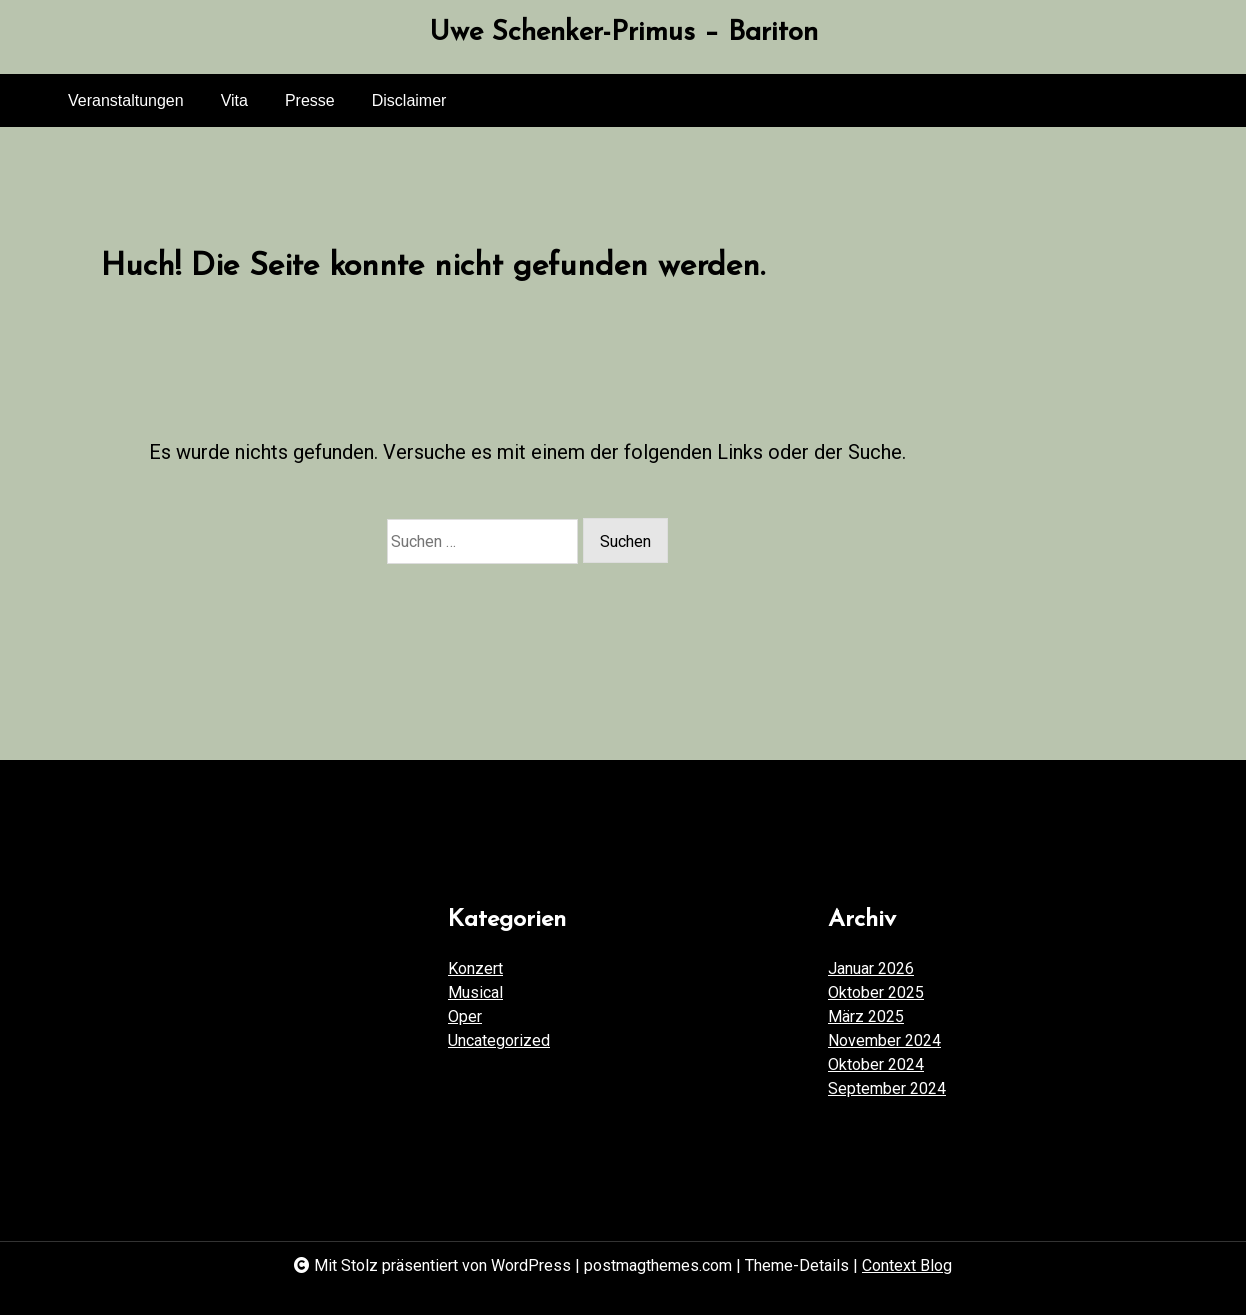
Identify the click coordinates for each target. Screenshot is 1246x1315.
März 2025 (866, 1016)
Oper (465, 1016)
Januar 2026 (871, 968)
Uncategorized (499, 1040)
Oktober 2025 (876, 992)
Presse (310, 100)
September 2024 (887, 1088)
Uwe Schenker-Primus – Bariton (623, 33)
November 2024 (884, 1040)
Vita (234, 100)
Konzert (475, 968)
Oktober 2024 (876, 1064)
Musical (475, 992)
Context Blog (907, 1265)
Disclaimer (409, 100)
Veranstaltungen (126, 100)
